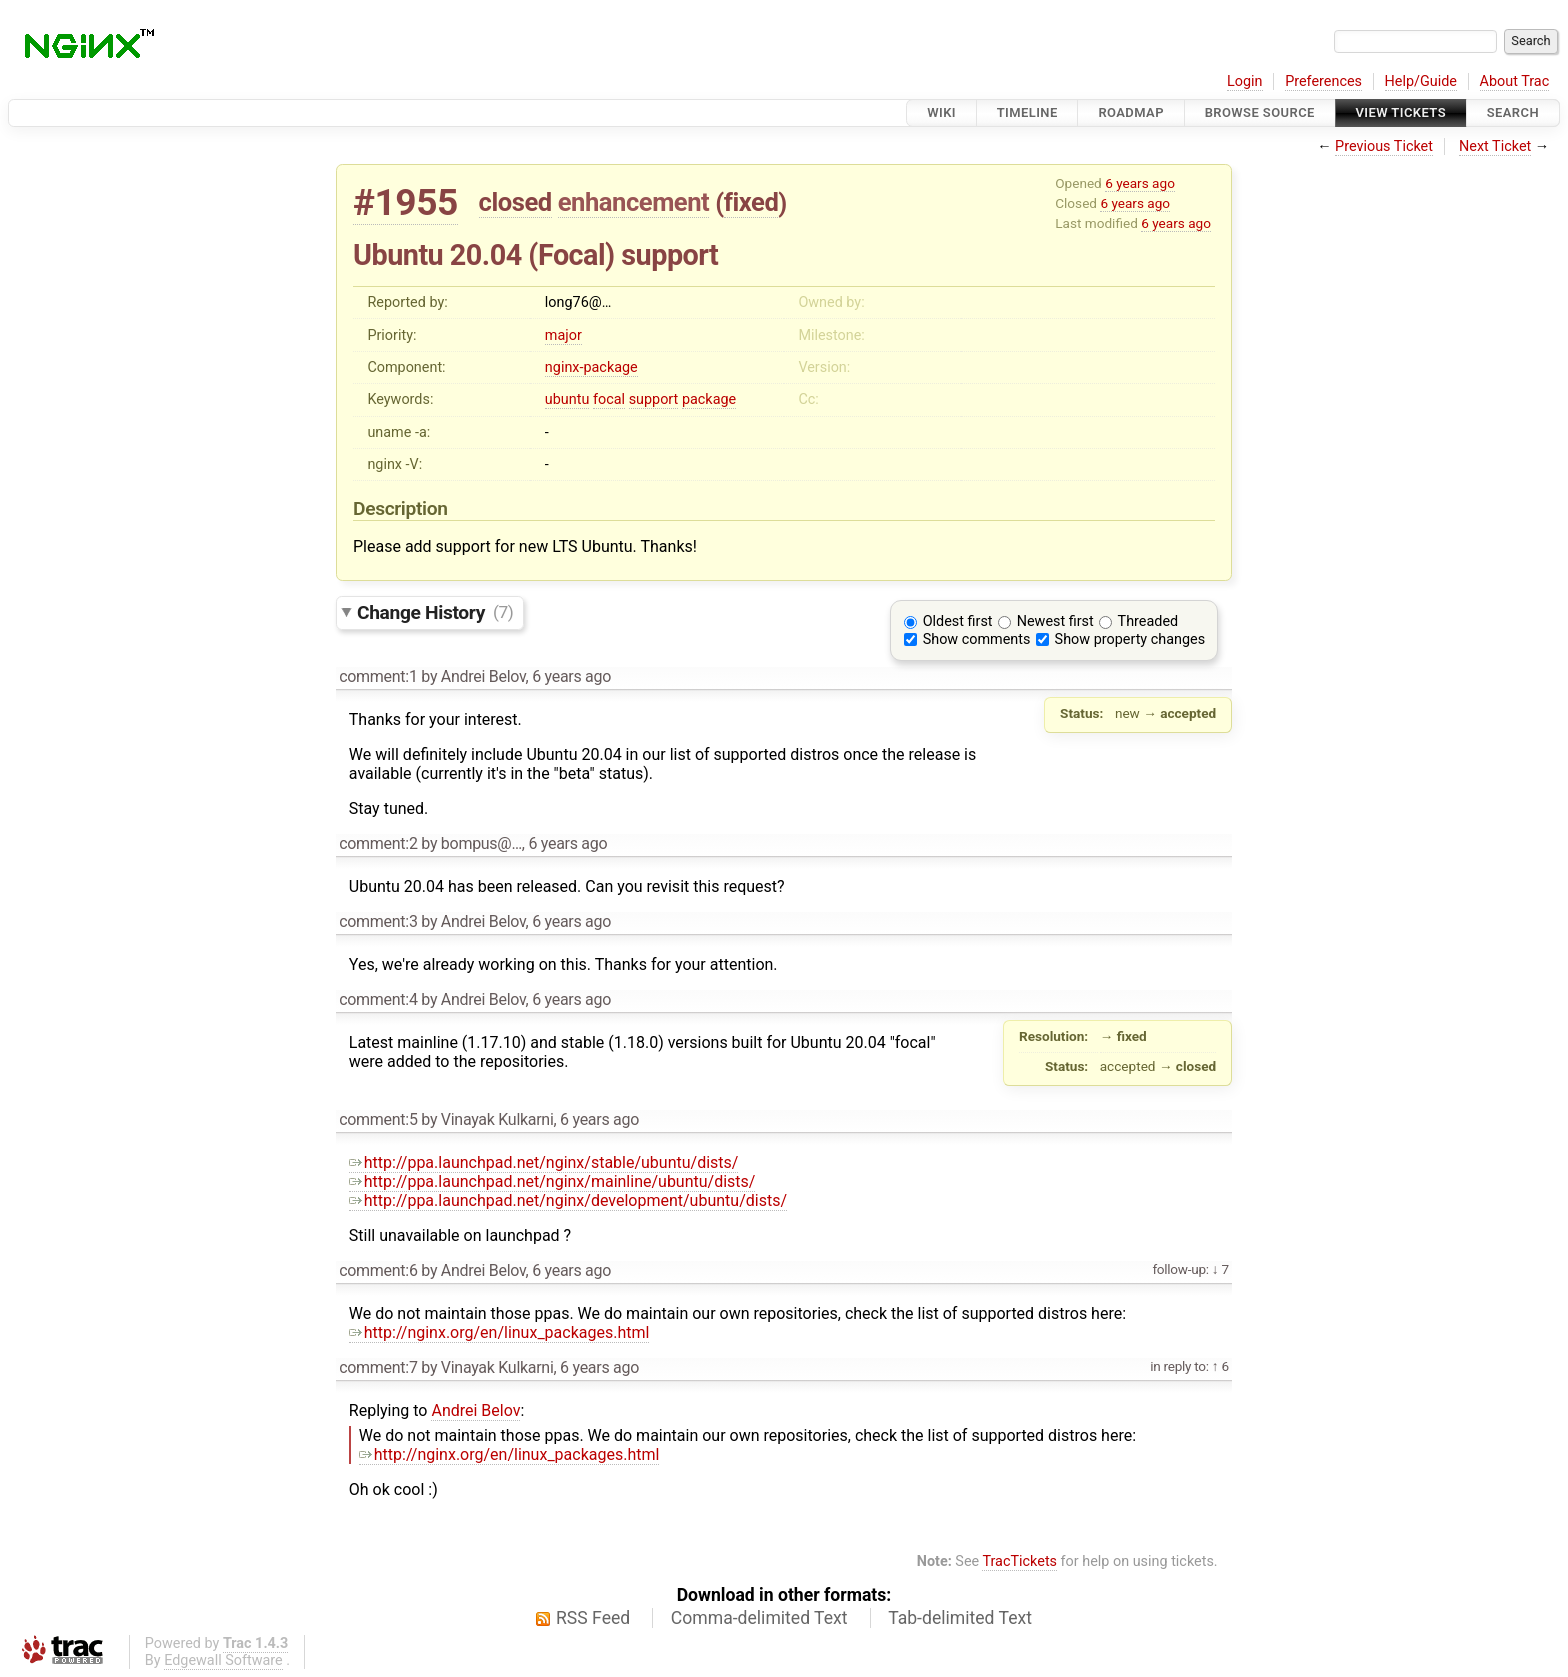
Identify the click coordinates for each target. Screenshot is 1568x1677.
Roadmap (1131, 112)
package (709, 399)
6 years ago (1140, 183)
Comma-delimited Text (759, 1618)
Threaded (1148, 621)
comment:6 (378, 1270)
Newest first (1055, 621)
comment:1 (378, 676)
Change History (435, 611)
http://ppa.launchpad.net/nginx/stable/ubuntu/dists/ (544, 1162)
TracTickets (1019, 1561)
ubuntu (567, 399)
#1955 (405, 202)
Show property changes (1130, 639)
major (563, 335)
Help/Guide (1421, 81)
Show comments (977, 639)
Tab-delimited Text (960, 1618)
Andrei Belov (475, 1410)
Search (1513, 112)
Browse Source (1260, 112)
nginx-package (591, 367)
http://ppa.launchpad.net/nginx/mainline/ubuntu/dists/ (552, 1181)
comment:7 (378, 1367)
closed (515, 202)
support (654, 399)
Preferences (1323, 81)
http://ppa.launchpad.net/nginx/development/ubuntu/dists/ (568, 1200)
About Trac (1515, 81)
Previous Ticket (1384, 146)
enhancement (634, 202)
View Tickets (1401, 112)
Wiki (941, 112)
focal (609, 399)
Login (1245, 81)
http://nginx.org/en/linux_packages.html (499, 1332)
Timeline (1027, 112)
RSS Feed (593, 1618)
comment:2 (378, 843)
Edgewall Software (223, 1660)
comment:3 (378, 921)
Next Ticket (1495, 146)
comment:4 (378, 999)
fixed (751, 202)
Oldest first (958, 621)
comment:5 (378, 1119)
